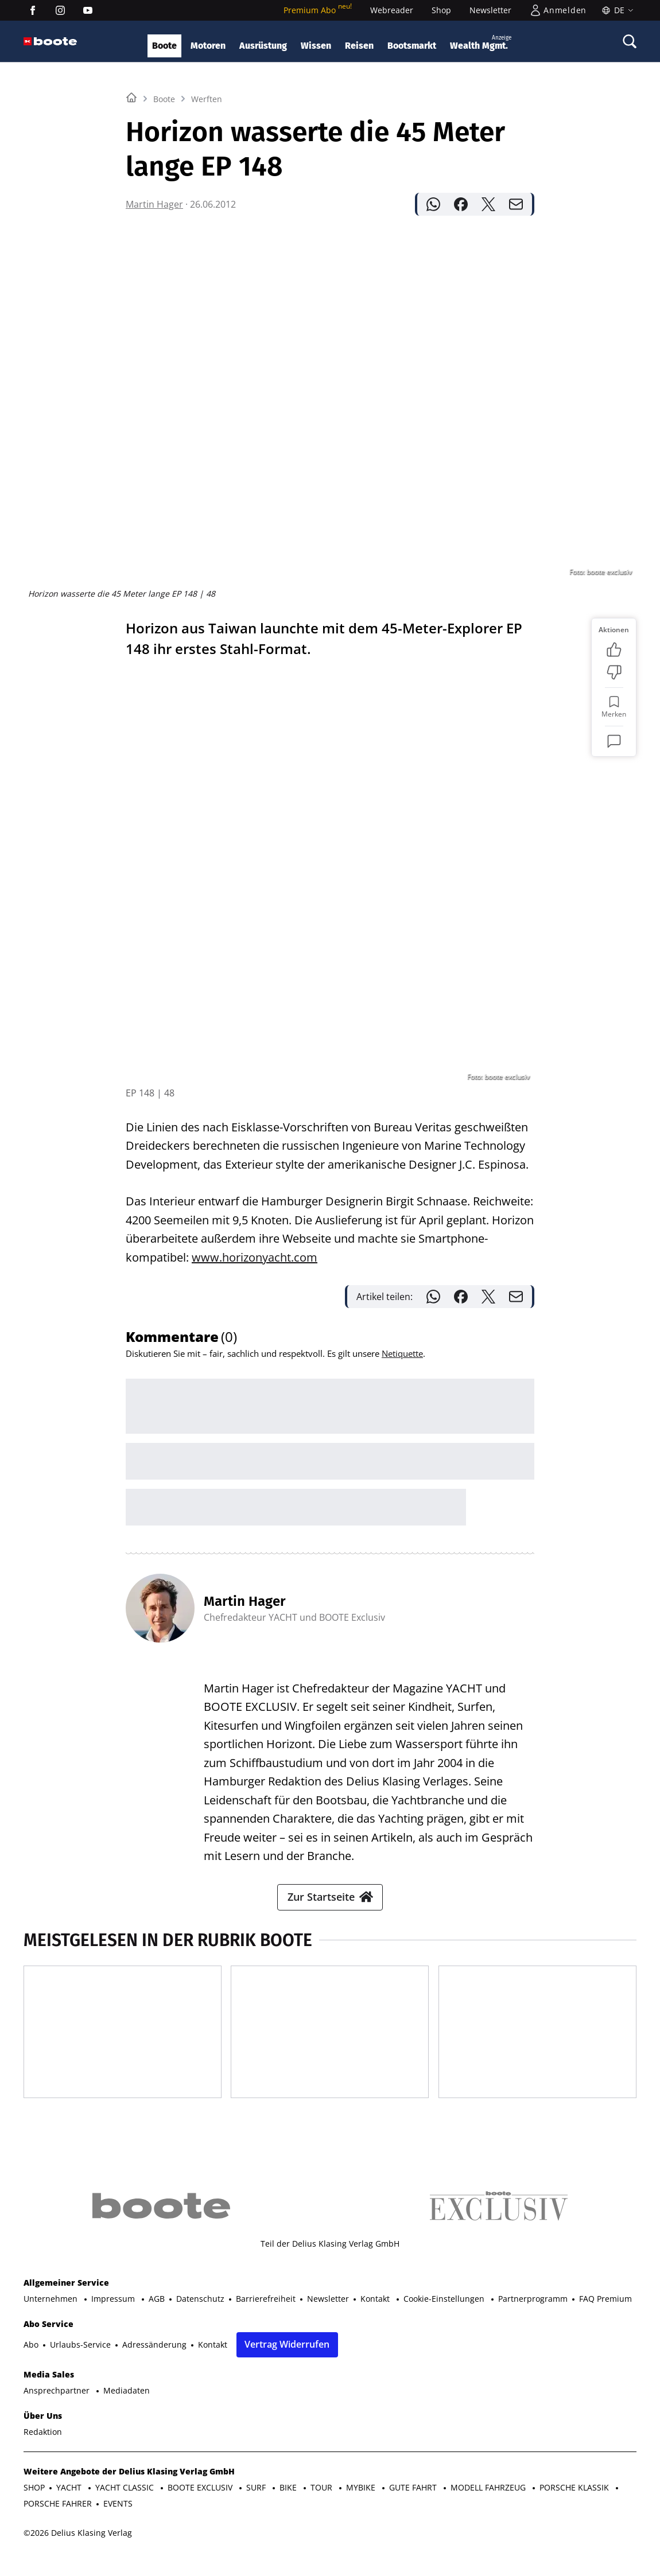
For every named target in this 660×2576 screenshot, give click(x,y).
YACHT (70, 2505)
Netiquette (402, 1335)
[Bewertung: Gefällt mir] (614, 793)
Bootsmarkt (411, 45)
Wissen (316, 45)
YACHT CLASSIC (125, 2505)
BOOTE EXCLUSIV (201, 2505)
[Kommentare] (614, 885)
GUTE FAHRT (414, 2505)
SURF (257, 2505)
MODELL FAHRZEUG (489, 2505)
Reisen (359, 45)
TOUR (322, 2505)
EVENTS (118, 2521)
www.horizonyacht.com (254, 1239)
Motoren (208, 45)
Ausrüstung (263, 45)
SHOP (34, 2505)
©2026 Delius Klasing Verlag (78, 2551)
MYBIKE (362, 2505)
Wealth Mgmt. (480, 42)
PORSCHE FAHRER (58, 2521)
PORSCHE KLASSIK (575, 2505)
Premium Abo (318, 10)
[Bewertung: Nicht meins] (614, 816)
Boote (164, 45)
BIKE (289, 2505)
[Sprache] (616, 10)
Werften (206, 242)
